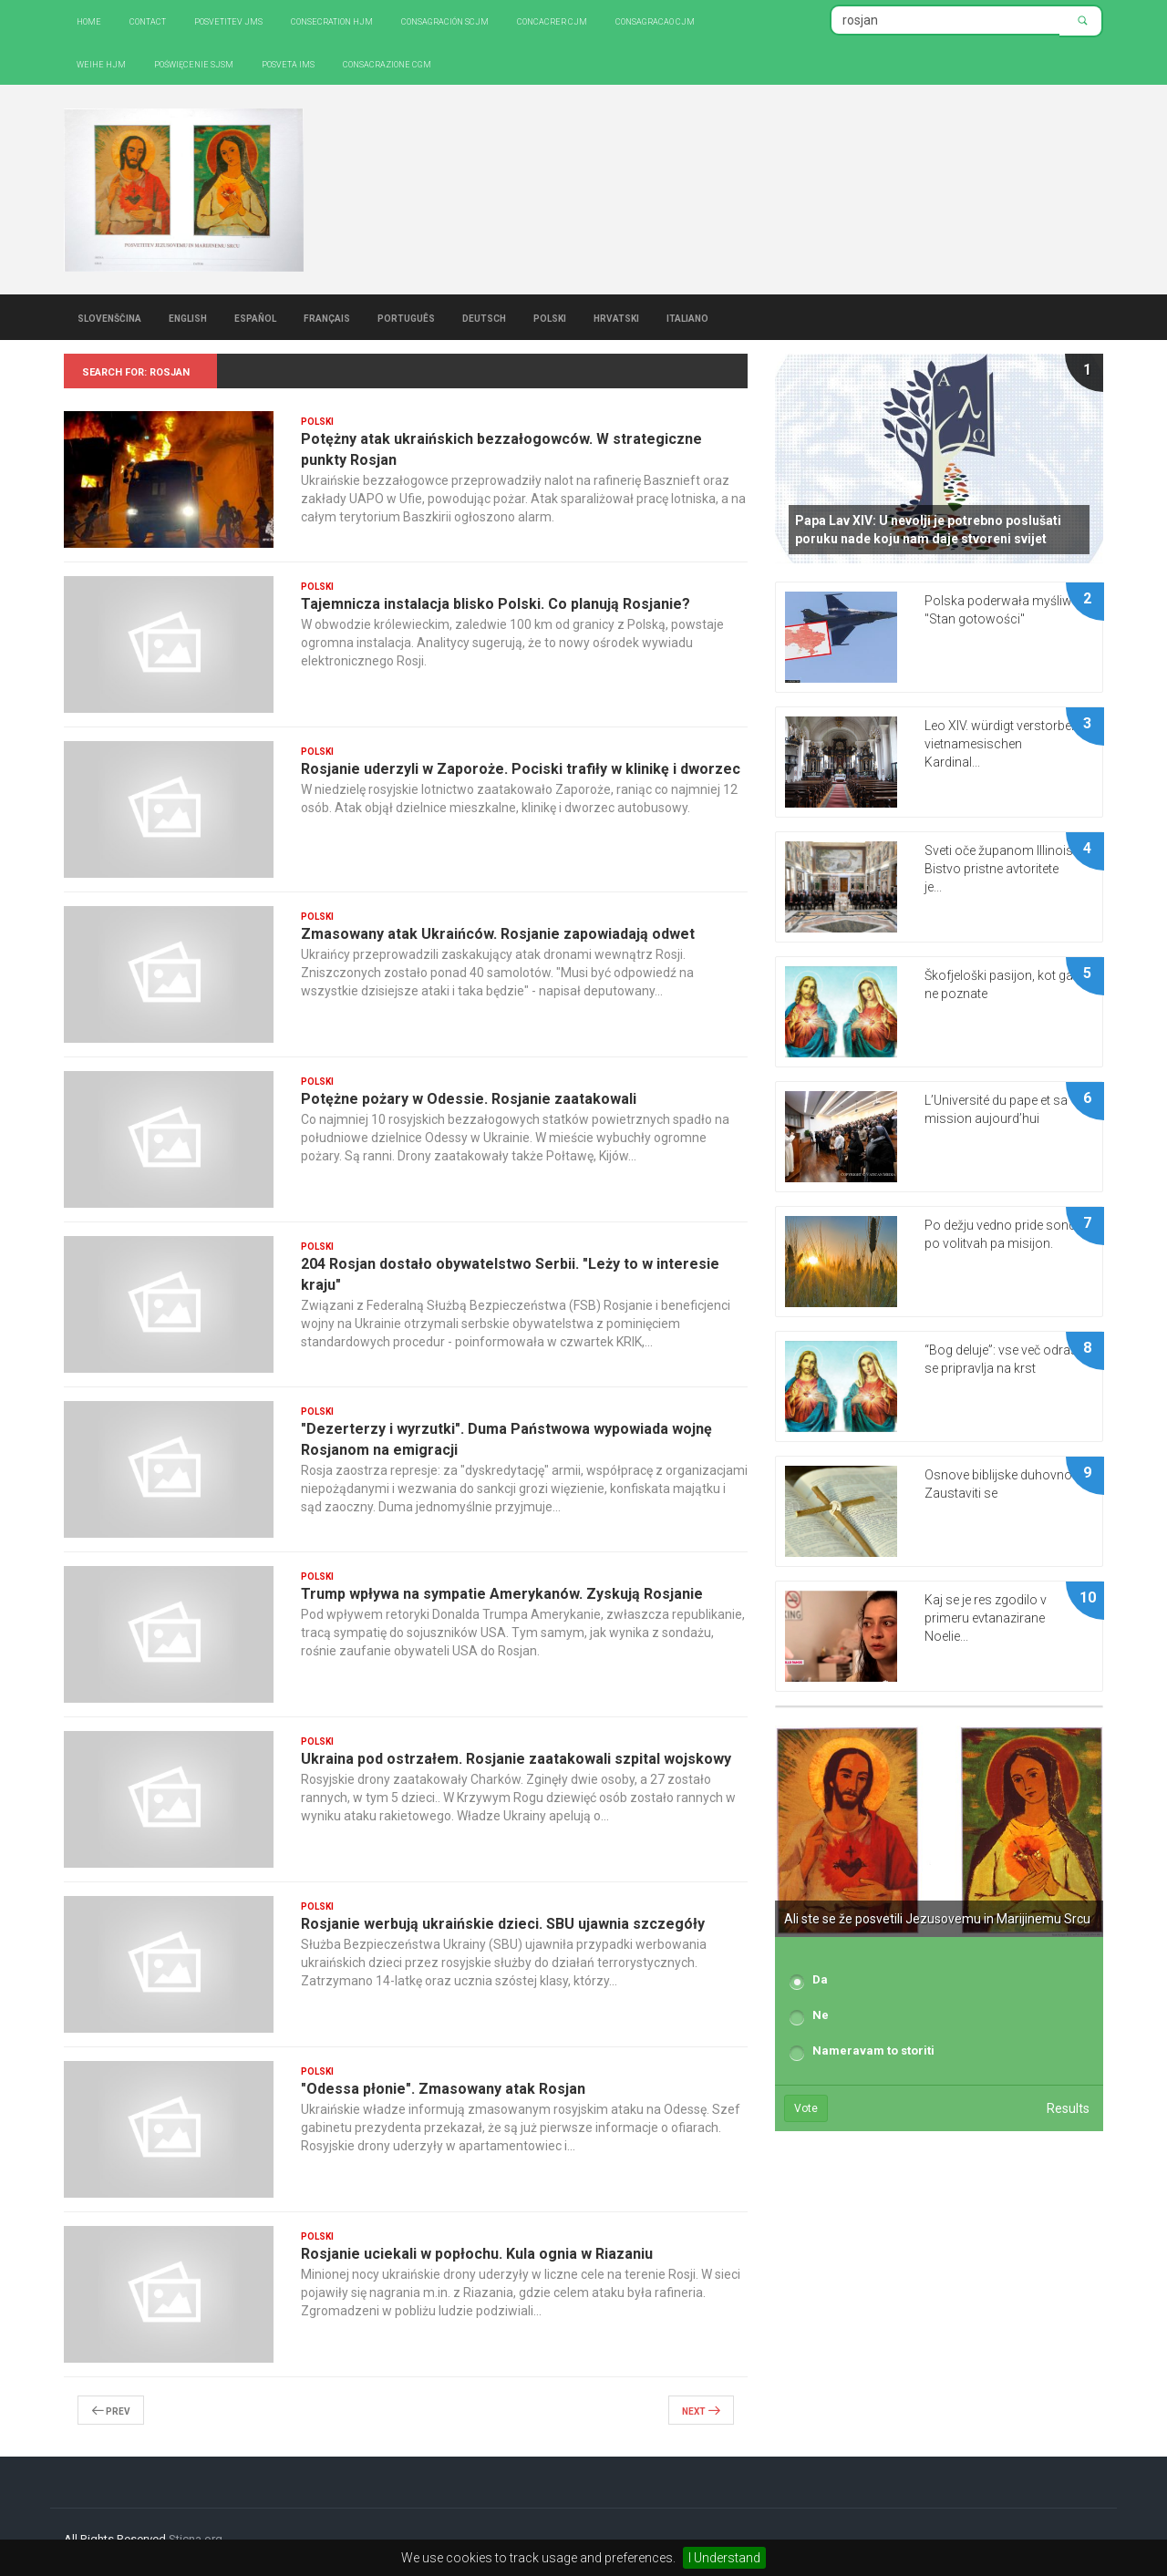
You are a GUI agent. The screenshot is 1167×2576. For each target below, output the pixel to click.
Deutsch (484, 317)
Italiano (687, 317)
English (188, 317)
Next (701, 2410)
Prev (110, 2410)
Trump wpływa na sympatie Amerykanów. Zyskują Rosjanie (502, 1593)
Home (89, 20)
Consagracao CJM (655, 20)
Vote (806, 2108)
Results (1068, 2108)
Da (820, 1979)
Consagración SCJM (445, 20)
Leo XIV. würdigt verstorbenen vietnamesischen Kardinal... (1008, 743)
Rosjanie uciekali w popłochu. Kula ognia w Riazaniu (477, 2253)
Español (255, 317)
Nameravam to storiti (873, 2050)
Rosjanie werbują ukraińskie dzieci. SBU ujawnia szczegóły (503, 1923)
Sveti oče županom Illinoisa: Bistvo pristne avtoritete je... (1003, 868)
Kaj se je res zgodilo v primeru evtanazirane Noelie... (985, 1617)
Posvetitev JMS (228, 20)
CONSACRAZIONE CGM (387, 63)
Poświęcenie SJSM (193, 63)
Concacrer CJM (552, 20)
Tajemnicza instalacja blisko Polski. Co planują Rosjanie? (495, 604)
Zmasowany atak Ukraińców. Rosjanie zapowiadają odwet (498, 934)
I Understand (724, 2557)
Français (327, 317)
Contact (147, 20)
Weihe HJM (101, 63)
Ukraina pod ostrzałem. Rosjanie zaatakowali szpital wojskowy (516, 1758)
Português (406, 317)
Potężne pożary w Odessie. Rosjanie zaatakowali (468, 1099)
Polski (549, 317)
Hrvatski (616, 317)
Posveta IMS (288, 63)
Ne (820, 2015)
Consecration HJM (332, 20)
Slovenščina (109, 317)
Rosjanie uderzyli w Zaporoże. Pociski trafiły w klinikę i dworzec (520, 769)
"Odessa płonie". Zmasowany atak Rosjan (443, 2088)
